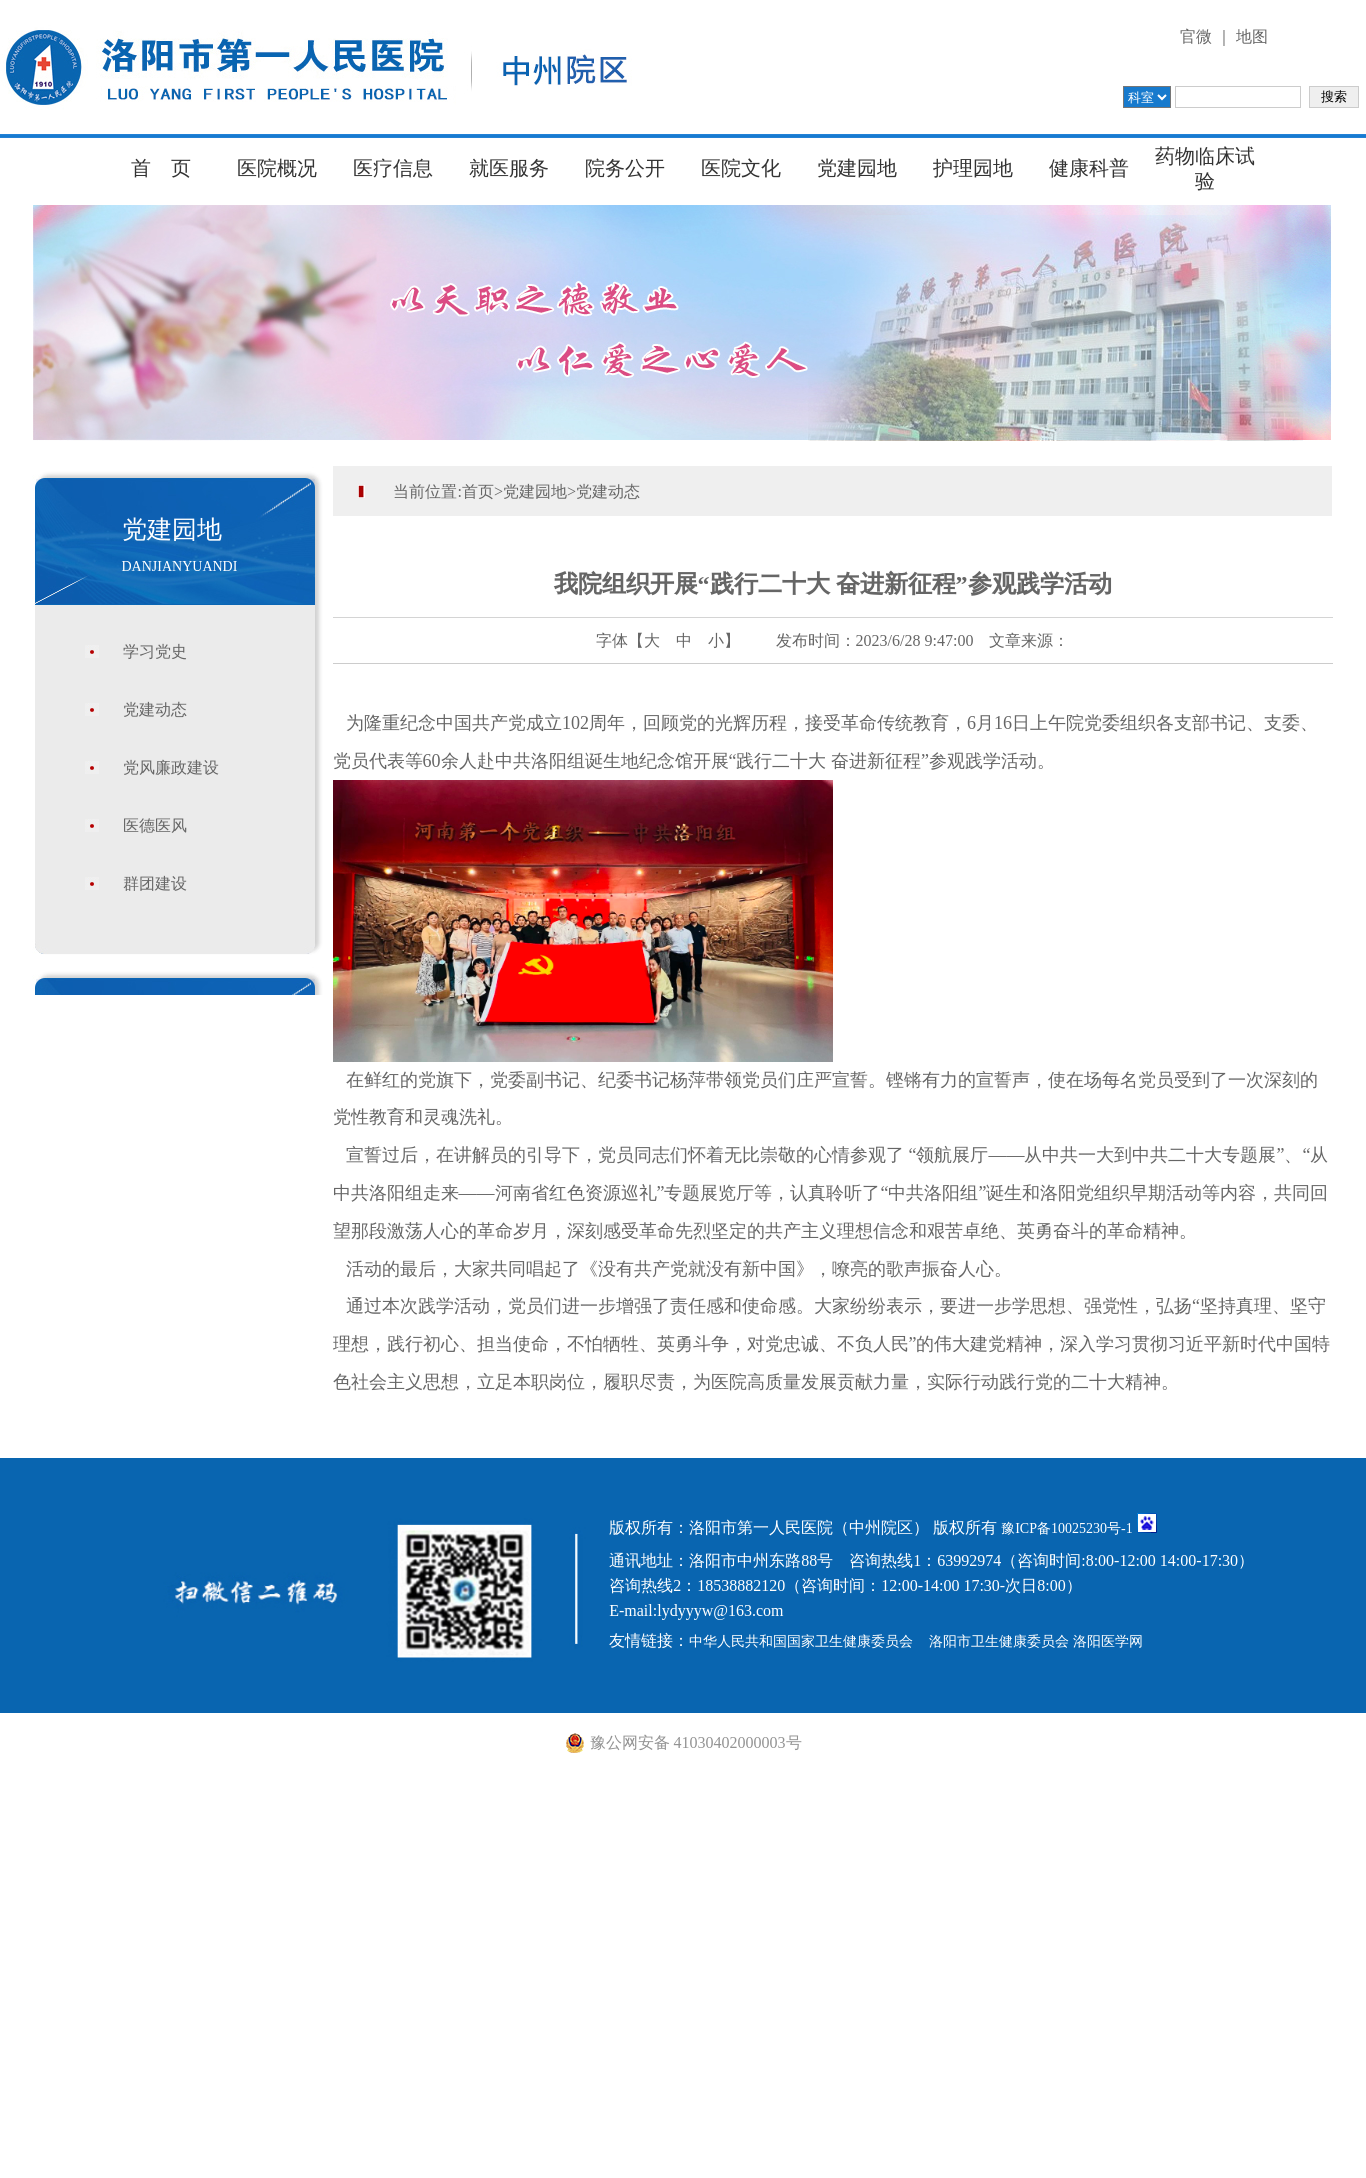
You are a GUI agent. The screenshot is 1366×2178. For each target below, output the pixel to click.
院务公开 (625, 168)
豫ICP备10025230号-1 (1066, 1528)
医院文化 (741, 168)
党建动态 (155, 709)
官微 (1196, 36)
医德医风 (155, 825)
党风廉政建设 (171, 767)
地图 (1252, 36)
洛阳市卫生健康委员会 (999, 1641)
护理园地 (973, 168)
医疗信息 (393, 168)
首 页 (161, 168)
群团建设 (155, 883)
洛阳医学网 (1108, 1641)
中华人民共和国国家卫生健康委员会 (801, 1641)
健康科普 (1089, 168)
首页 (478, 491)
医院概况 (277, 168)
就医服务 (509, 168)
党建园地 (857, 168)
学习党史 (155, 651)
